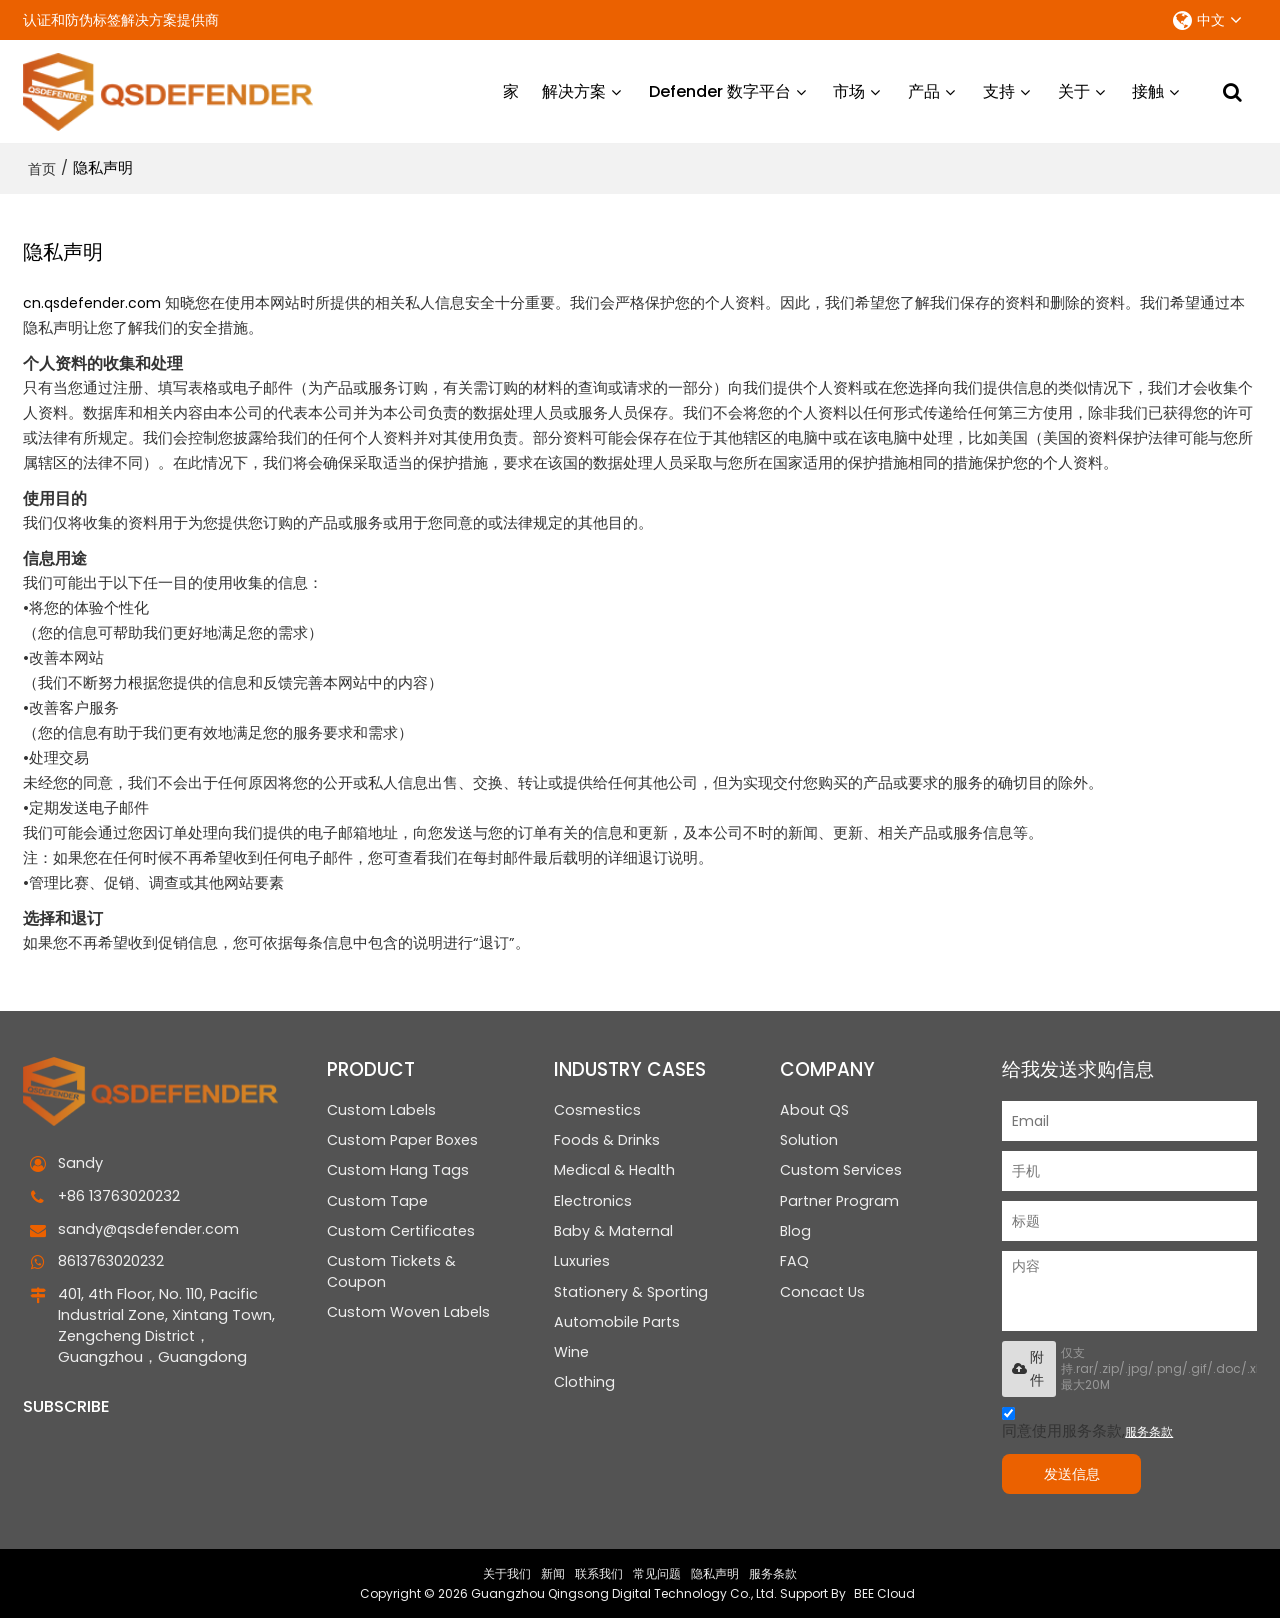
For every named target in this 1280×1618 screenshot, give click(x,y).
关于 (1074, 89)
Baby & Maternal (614, 1231)
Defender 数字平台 (720, 89)
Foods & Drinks (607, 1138)
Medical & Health (614, 1169)
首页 (42, 166)
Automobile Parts (617, 1324)
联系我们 (599, 1572)
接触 (1148, 89)
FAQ (794, 1262)
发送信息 (1078, 1471)
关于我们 (507, 1572)
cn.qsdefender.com (92, 300)
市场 (849, 89)
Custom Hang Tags (398, 1169)
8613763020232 (112, 1260)
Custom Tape (377, 1200)
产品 (924, 89)
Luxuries (582, 1262)
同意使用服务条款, (1087, 1422)
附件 (1028, 1365)
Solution (809, 1138)
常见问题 (657, 1572)
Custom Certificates (401, 1231)
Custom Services (841, 1169)
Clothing (584, 1387)
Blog (796, 1231)
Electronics (593, 1200)
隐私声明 (715, 1572)
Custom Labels (381, 1107)
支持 (999, 89)
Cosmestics (597, 1107)
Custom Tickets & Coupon (391, 1272)
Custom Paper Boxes (403, 1138)
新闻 (553, 1572)
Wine (571, 1355)
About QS (814, 1107)
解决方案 (574, 89)
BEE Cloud (884, 1592)
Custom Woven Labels (408, 1314)
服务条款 (1149, 1428)
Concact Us (822, 1293)
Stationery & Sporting (631, 1293)
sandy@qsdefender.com (148, 1227)
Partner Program (839, 1200)
